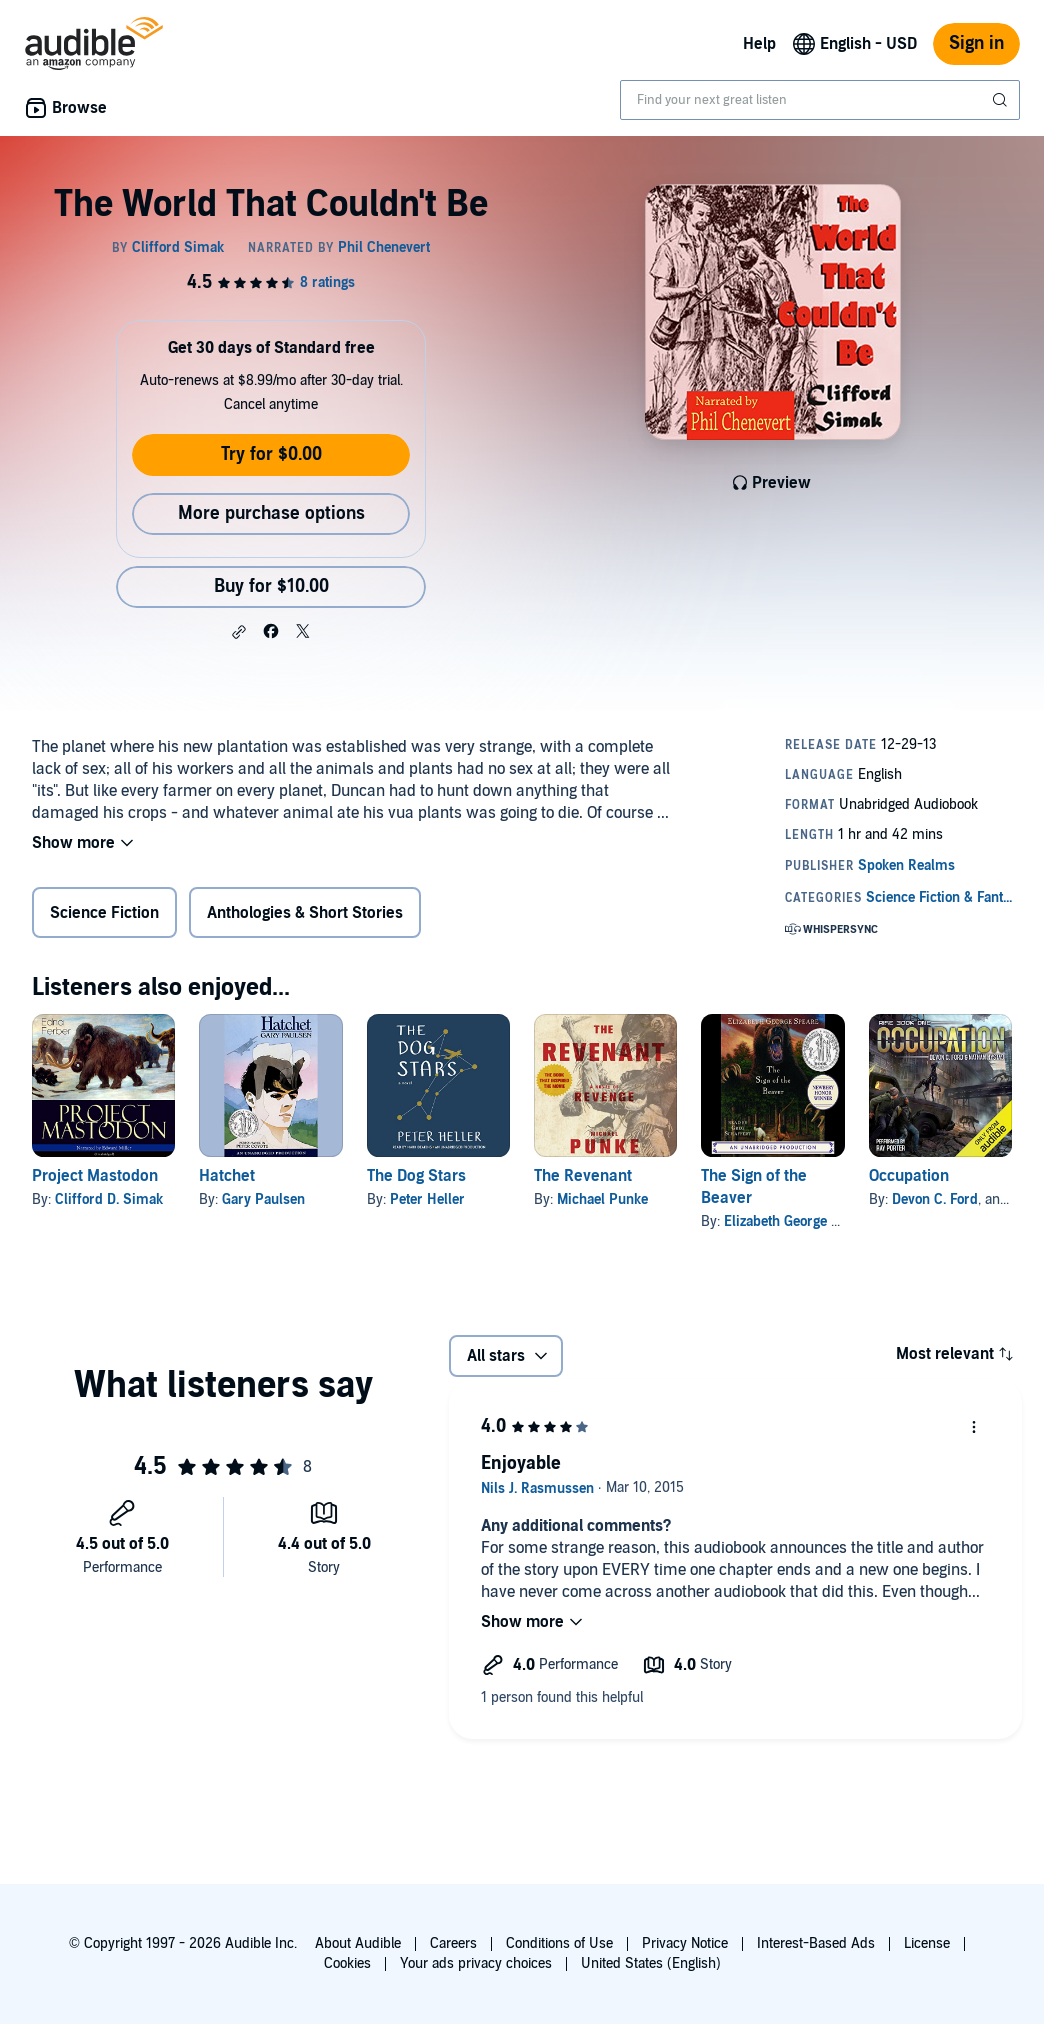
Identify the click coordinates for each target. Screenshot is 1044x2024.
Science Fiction (104, 913)
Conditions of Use (559, 1943)
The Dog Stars (416, 1176)
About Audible (358, 1943)
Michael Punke (602, 1199)
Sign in (976, 43)
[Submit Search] (1002, 100)
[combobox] (820, 100)
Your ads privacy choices (476, 1963)
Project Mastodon (95, 1176)
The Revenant (583, 1176)
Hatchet (227, 1176)
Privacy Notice (685, 1943)
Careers (453, 1943)
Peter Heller (427, 1199)
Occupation (909, 1176)
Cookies (347, 1963)
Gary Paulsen (263, 1199)
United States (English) (651, 1963)
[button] (239, 632)
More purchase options (271, 513)
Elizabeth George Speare (799, 1221)
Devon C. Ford (935, 1199)
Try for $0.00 (271, 454)
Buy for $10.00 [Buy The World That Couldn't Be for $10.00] (271, 586)
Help (759, 44)
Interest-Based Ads (816, 1943)
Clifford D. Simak (109, 1199)
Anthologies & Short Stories (305, 913)
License (927, 1943)
